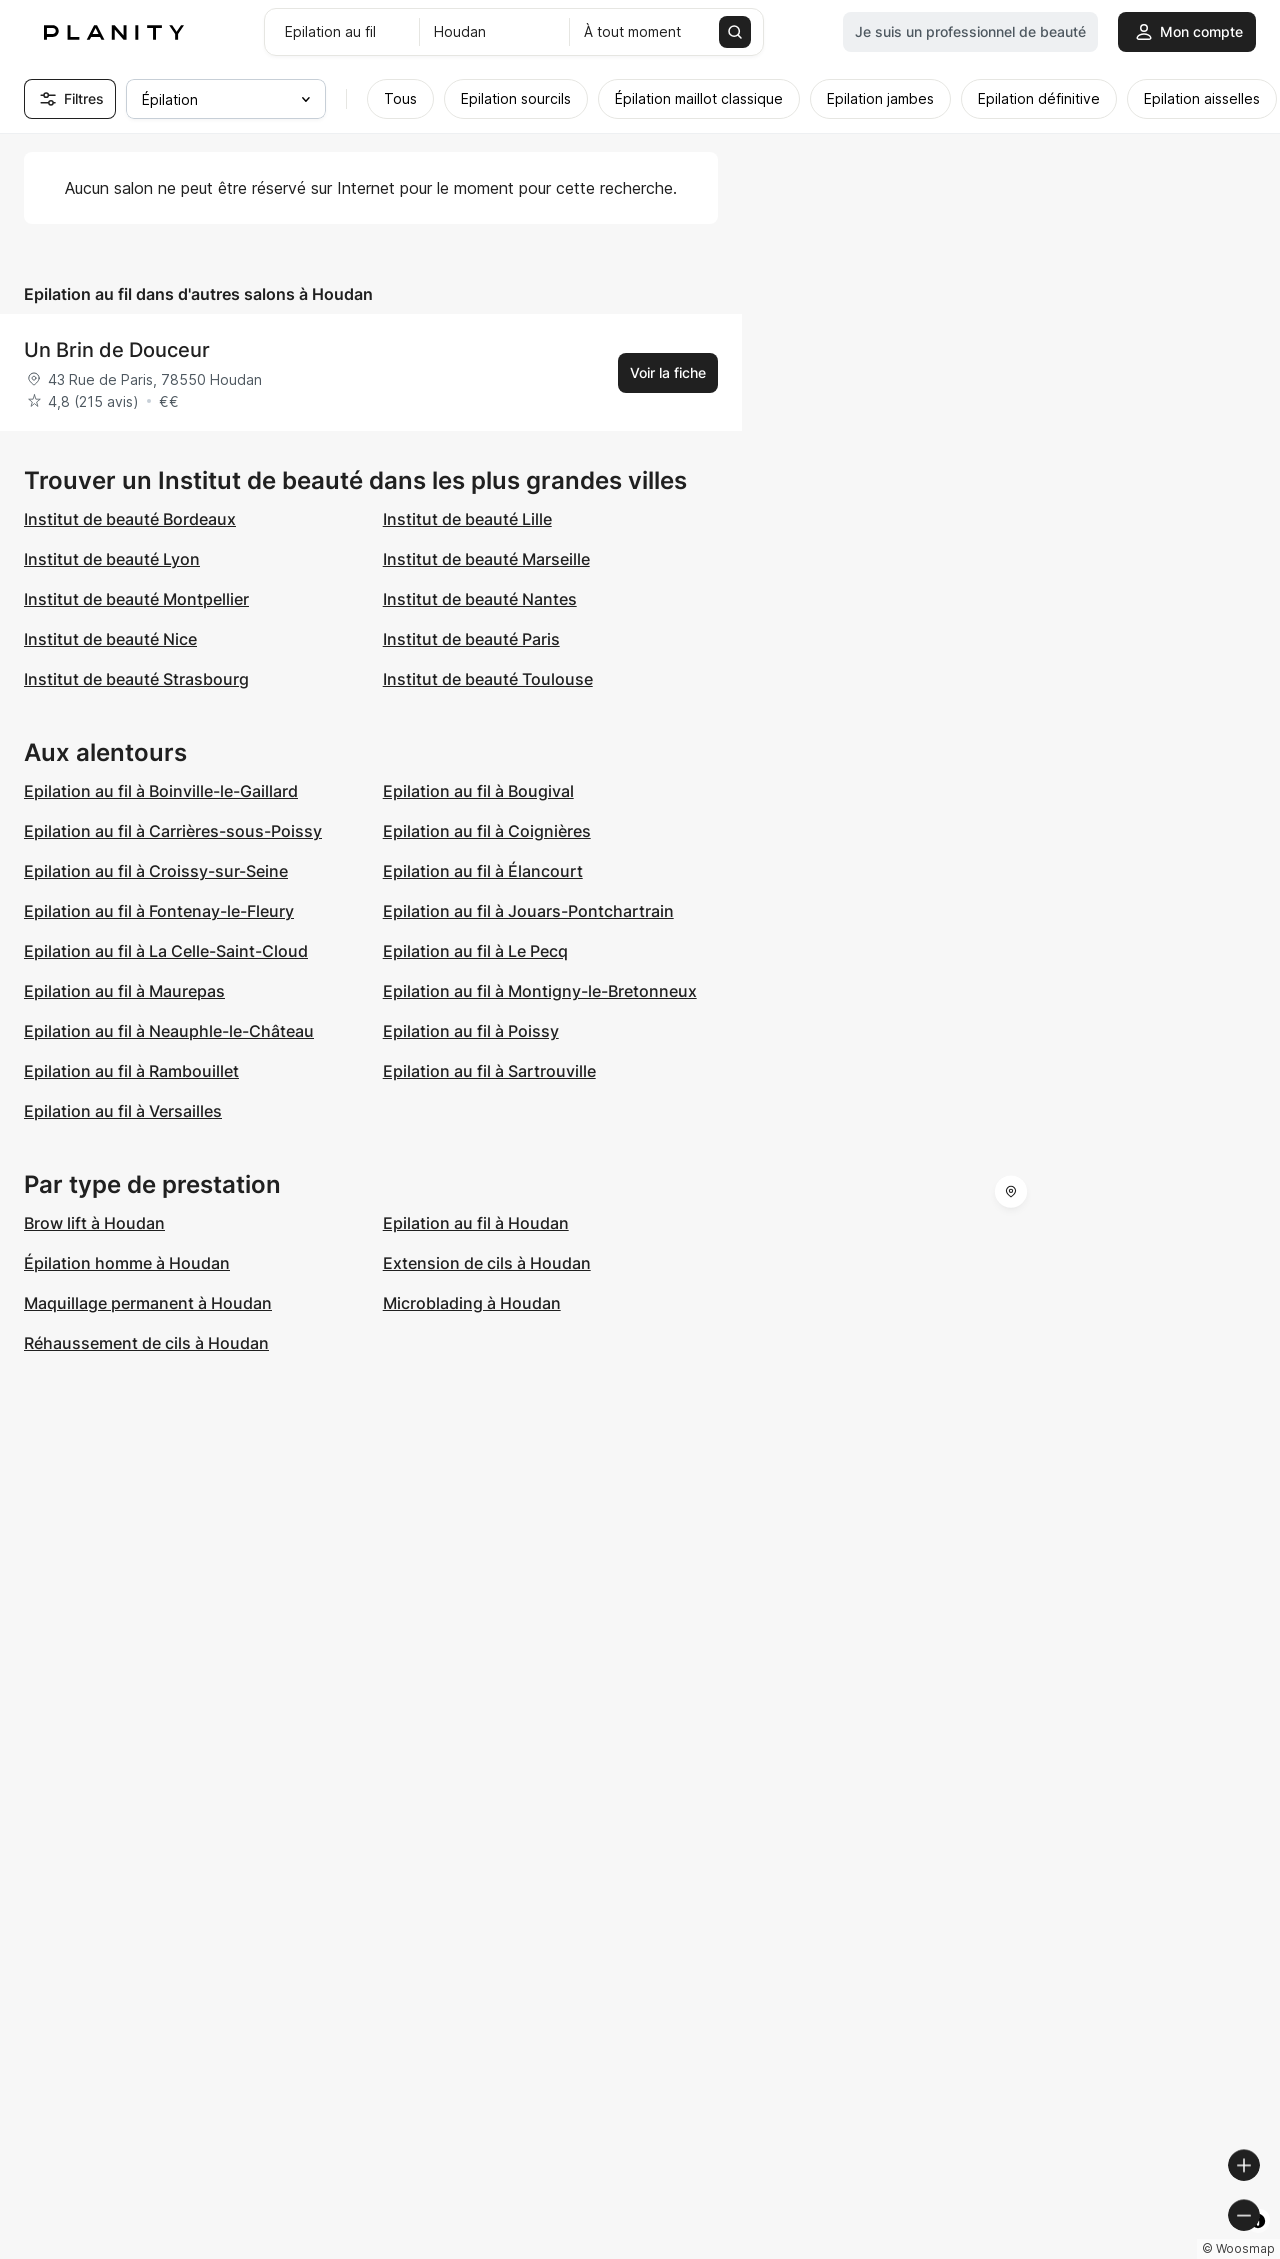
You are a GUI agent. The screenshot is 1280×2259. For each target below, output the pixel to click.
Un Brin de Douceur (117, 350)
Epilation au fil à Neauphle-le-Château (169, 1031)
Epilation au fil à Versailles (123, 1111)
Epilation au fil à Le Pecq (475, 951)
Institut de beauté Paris (471, 639)
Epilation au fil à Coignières (487, 831)
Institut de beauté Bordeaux (130, 519)
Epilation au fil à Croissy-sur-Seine (156, 871)
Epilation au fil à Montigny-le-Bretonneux (540, 991)
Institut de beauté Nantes (480, 599)
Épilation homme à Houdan (127, 1263)
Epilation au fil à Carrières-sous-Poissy (173, 831)
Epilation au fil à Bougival (478, 791)
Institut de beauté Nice (110, 639)
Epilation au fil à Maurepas (124, 991)
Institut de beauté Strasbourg (136, 679)
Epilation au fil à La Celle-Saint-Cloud (166, 951)
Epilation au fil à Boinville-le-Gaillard (161, 791)
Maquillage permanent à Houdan (148, 1303)
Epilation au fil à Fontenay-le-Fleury (159, 911)
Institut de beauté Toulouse (488, 679)
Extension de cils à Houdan (487, 1263)
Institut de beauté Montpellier (136, 599)
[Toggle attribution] (1258, 2241)
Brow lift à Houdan (94, 1223)
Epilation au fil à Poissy (471, 1031)
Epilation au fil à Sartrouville (489, 1071)
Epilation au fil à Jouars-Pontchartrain (528, 911)
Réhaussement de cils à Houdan (146, 1343)
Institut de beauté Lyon (112, 559)
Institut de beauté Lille (467, 519)
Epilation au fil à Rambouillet (131, 1071)
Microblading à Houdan (472, 1303)
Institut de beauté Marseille (486, 559)
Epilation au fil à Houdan (476, 1223)
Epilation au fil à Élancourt (483, 871)
